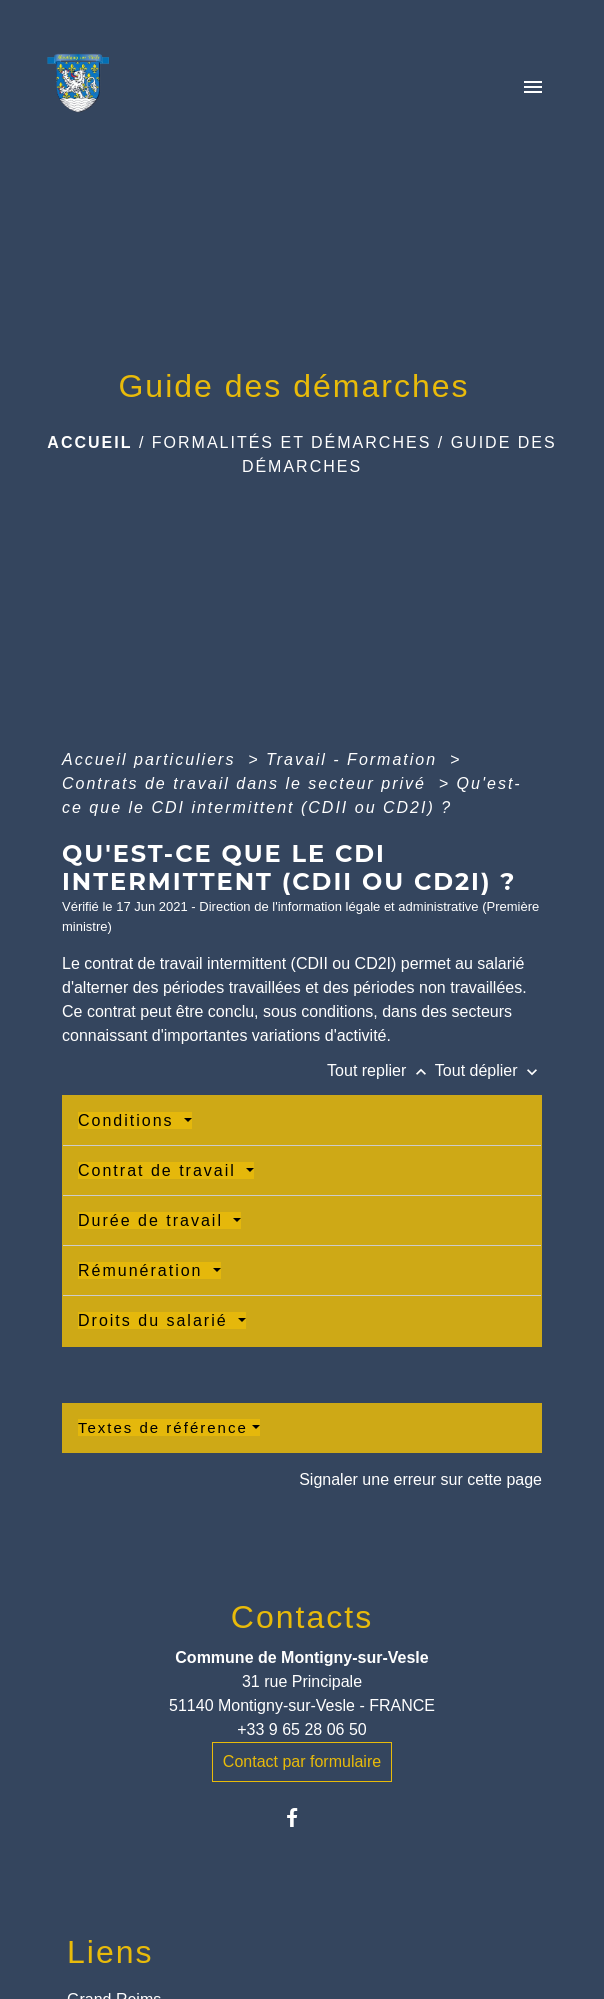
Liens (110, 1952)
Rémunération (143, 1270)
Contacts (302, 1617)
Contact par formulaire (302, 1761)
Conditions (129, 1120)
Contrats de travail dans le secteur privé (247, 783)
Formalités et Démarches (292, 442)
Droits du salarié (156, 1320)
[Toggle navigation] (533, 89)
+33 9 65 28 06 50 (301, 1729)
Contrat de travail (160, 1170)
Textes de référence (163, 1427)
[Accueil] (84, 89)
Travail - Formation (355, 759)
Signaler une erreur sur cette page (420, 1479)
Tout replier (381, 1070)
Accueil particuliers (152, 759)
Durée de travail (153, 1220)
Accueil (89, 442)
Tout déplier (488, 1070)
